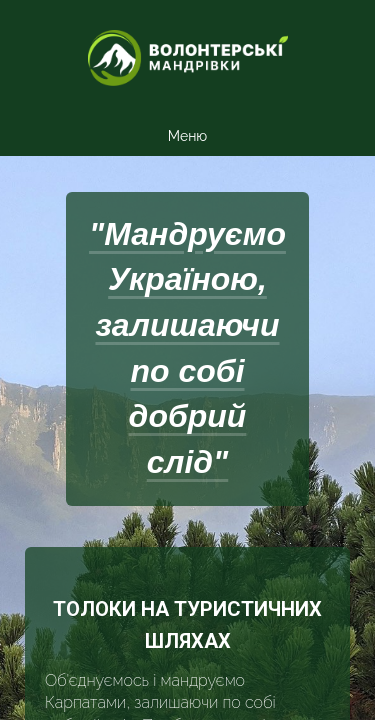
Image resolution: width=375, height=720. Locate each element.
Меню (187, 136)
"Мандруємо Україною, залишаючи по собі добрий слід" (187, 348)
